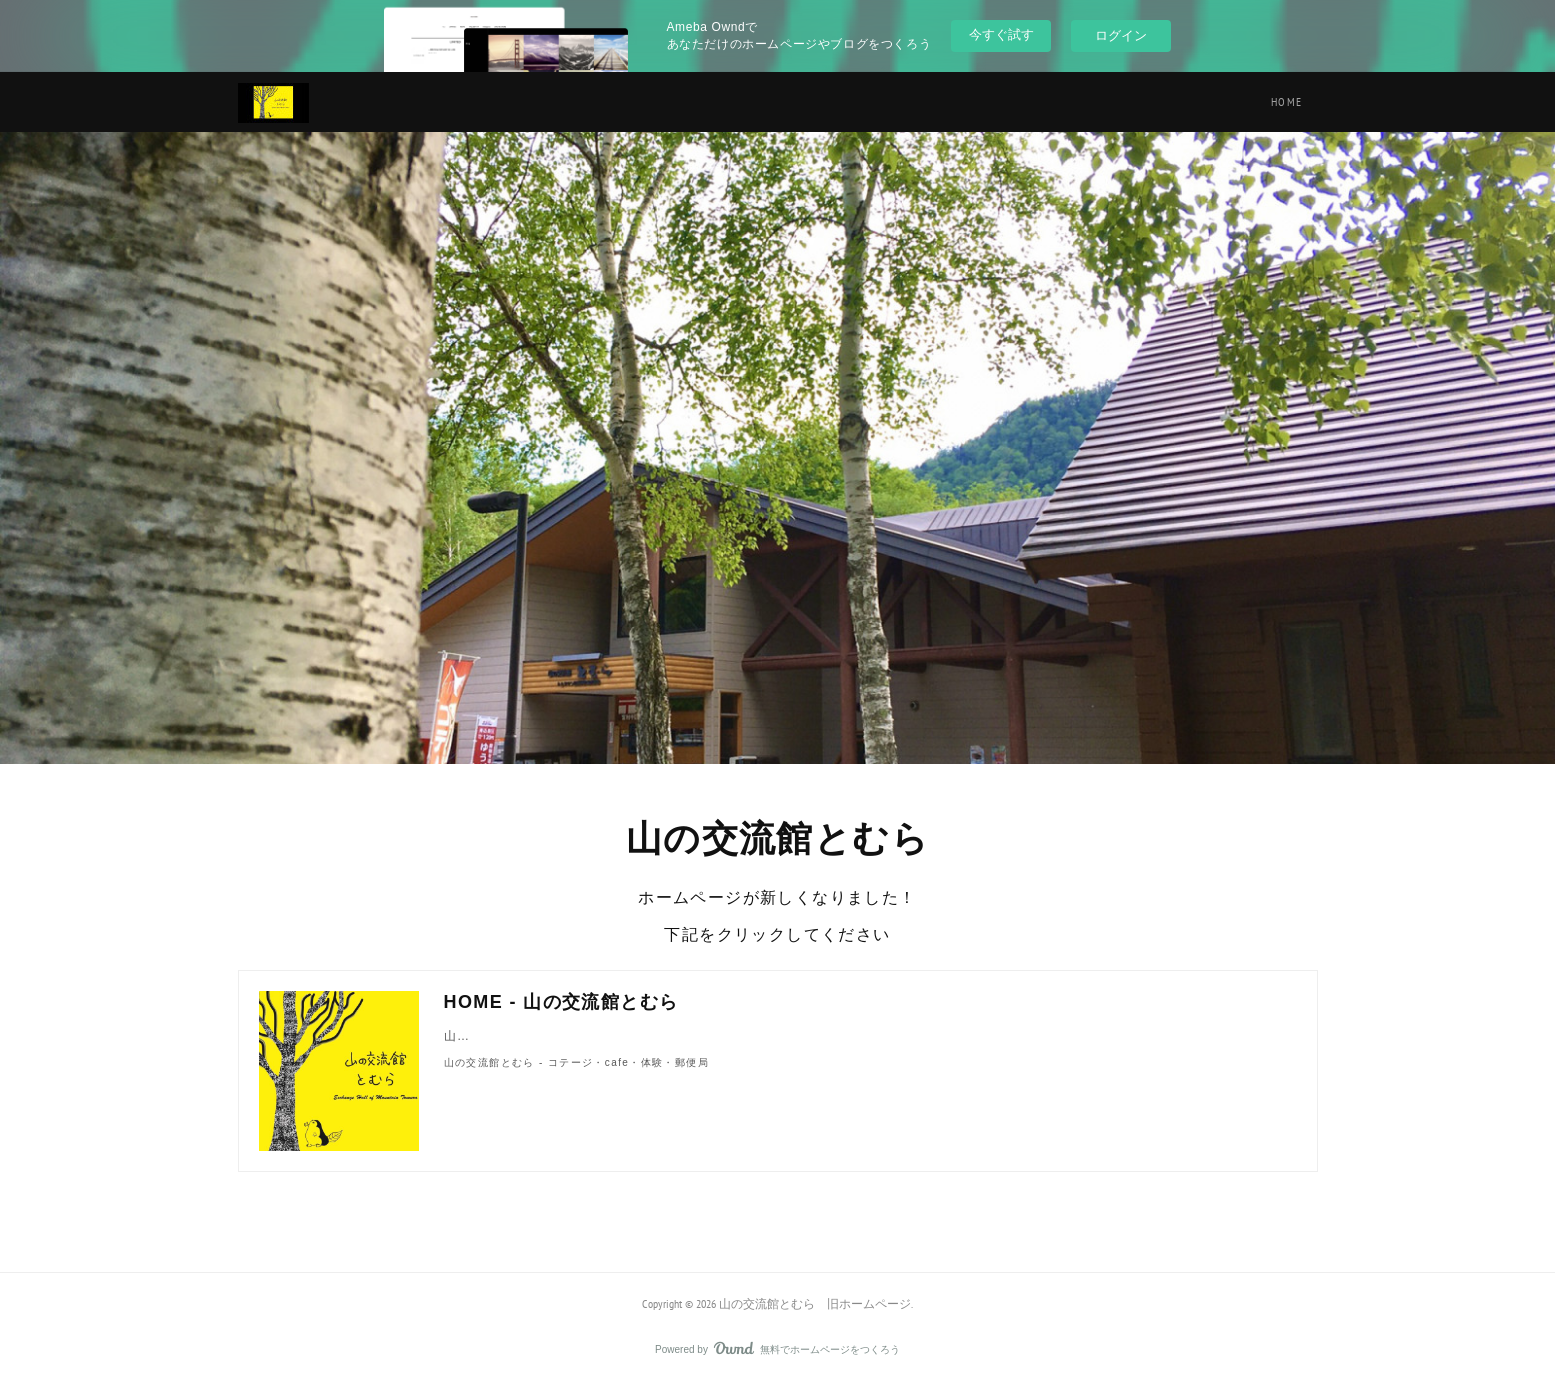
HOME (1287, 101)
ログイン (1121, 35)
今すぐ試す (1001, 34)
